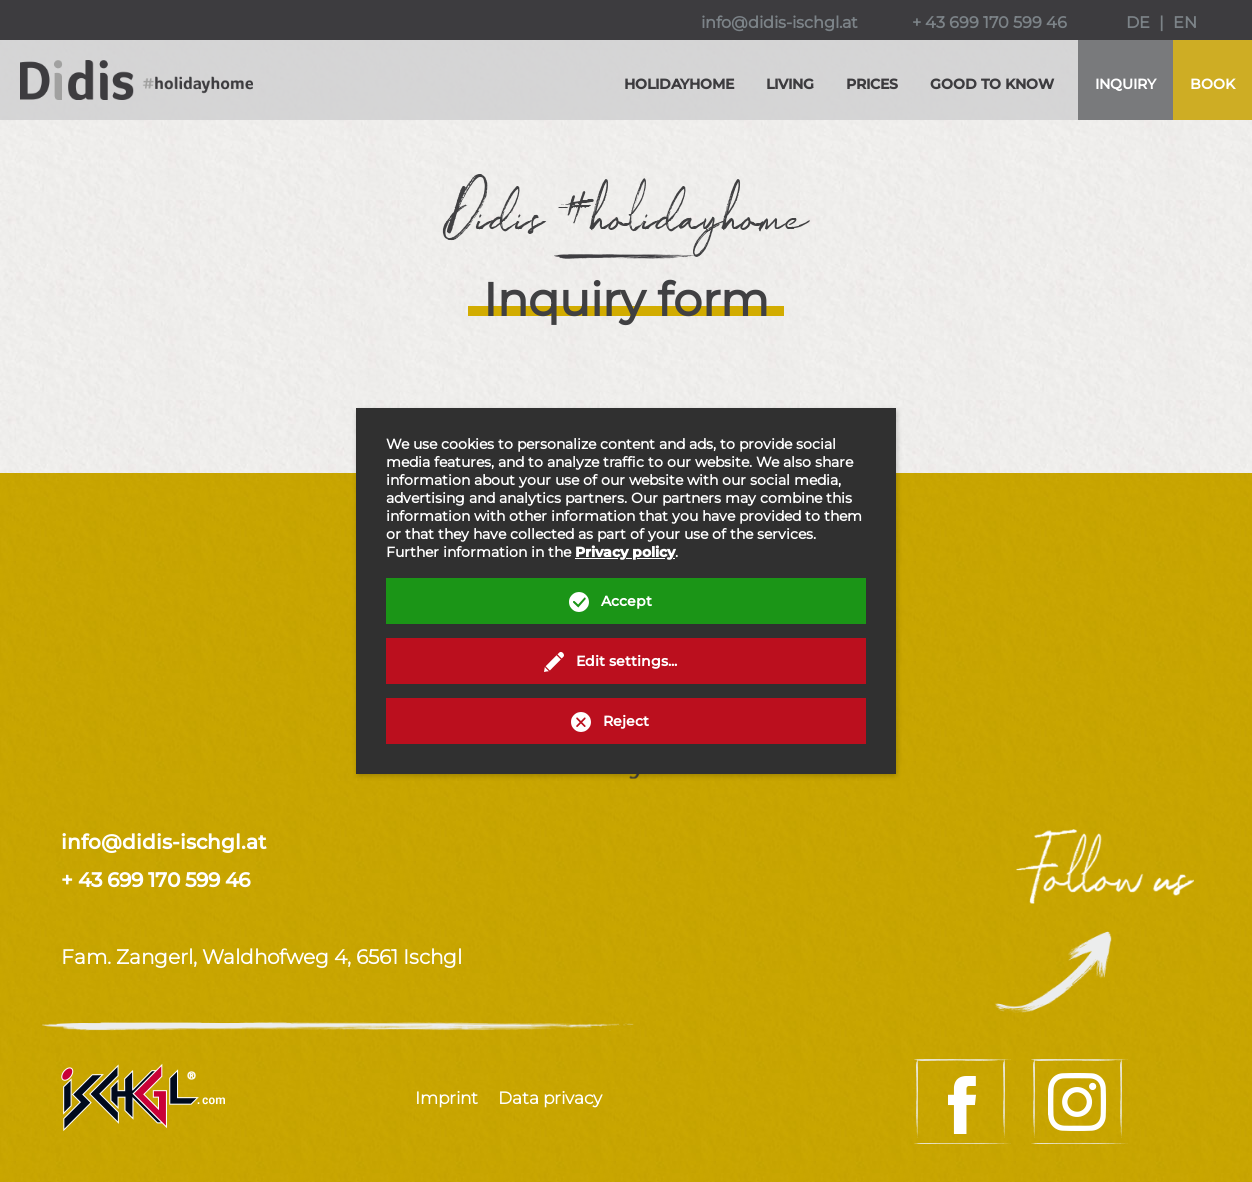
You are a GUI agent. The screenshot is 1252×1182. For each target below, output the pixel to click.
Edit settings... (626, 661)
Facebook (962, 1101)
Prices (872, 84)
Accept (626, 601)
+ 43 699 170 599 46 (989, 22)
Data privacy (550, 1098)
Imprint (446, 1098)
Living (790, 84)
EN (1185, 22)
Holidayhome (679, 84)
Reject (626, 721)
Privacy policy (625, 552)
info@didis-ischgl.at (779, 22)
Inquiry (1125, 84)
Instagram (1079, 1101)
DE (1138, 22)
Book (1212, 84)
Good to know (992, 84)
